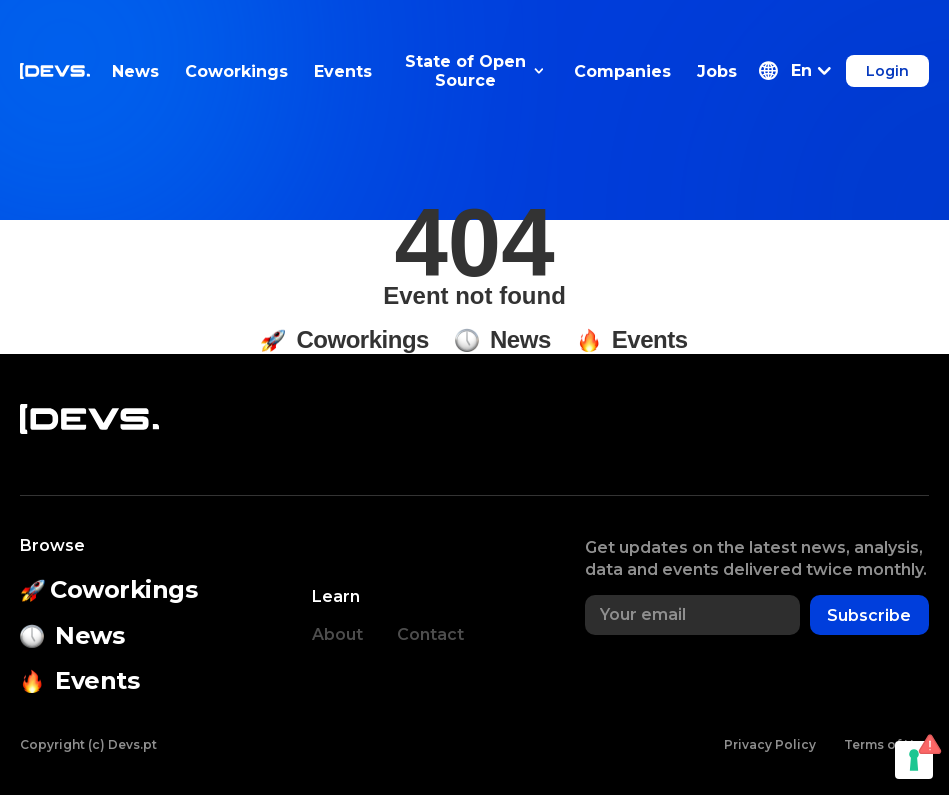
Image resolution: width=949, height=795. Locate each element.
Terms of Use (886, 744)
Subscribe (869, 615)
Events (343, 71)
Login (887, 71)
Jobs (717, 71)
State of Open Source (474, 71)
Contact (430, 634)
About (337, 634)
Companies (622, 71)
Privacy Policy (770, 744)
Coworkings (236, 71)
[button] (795, 71)
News (135, 71)
